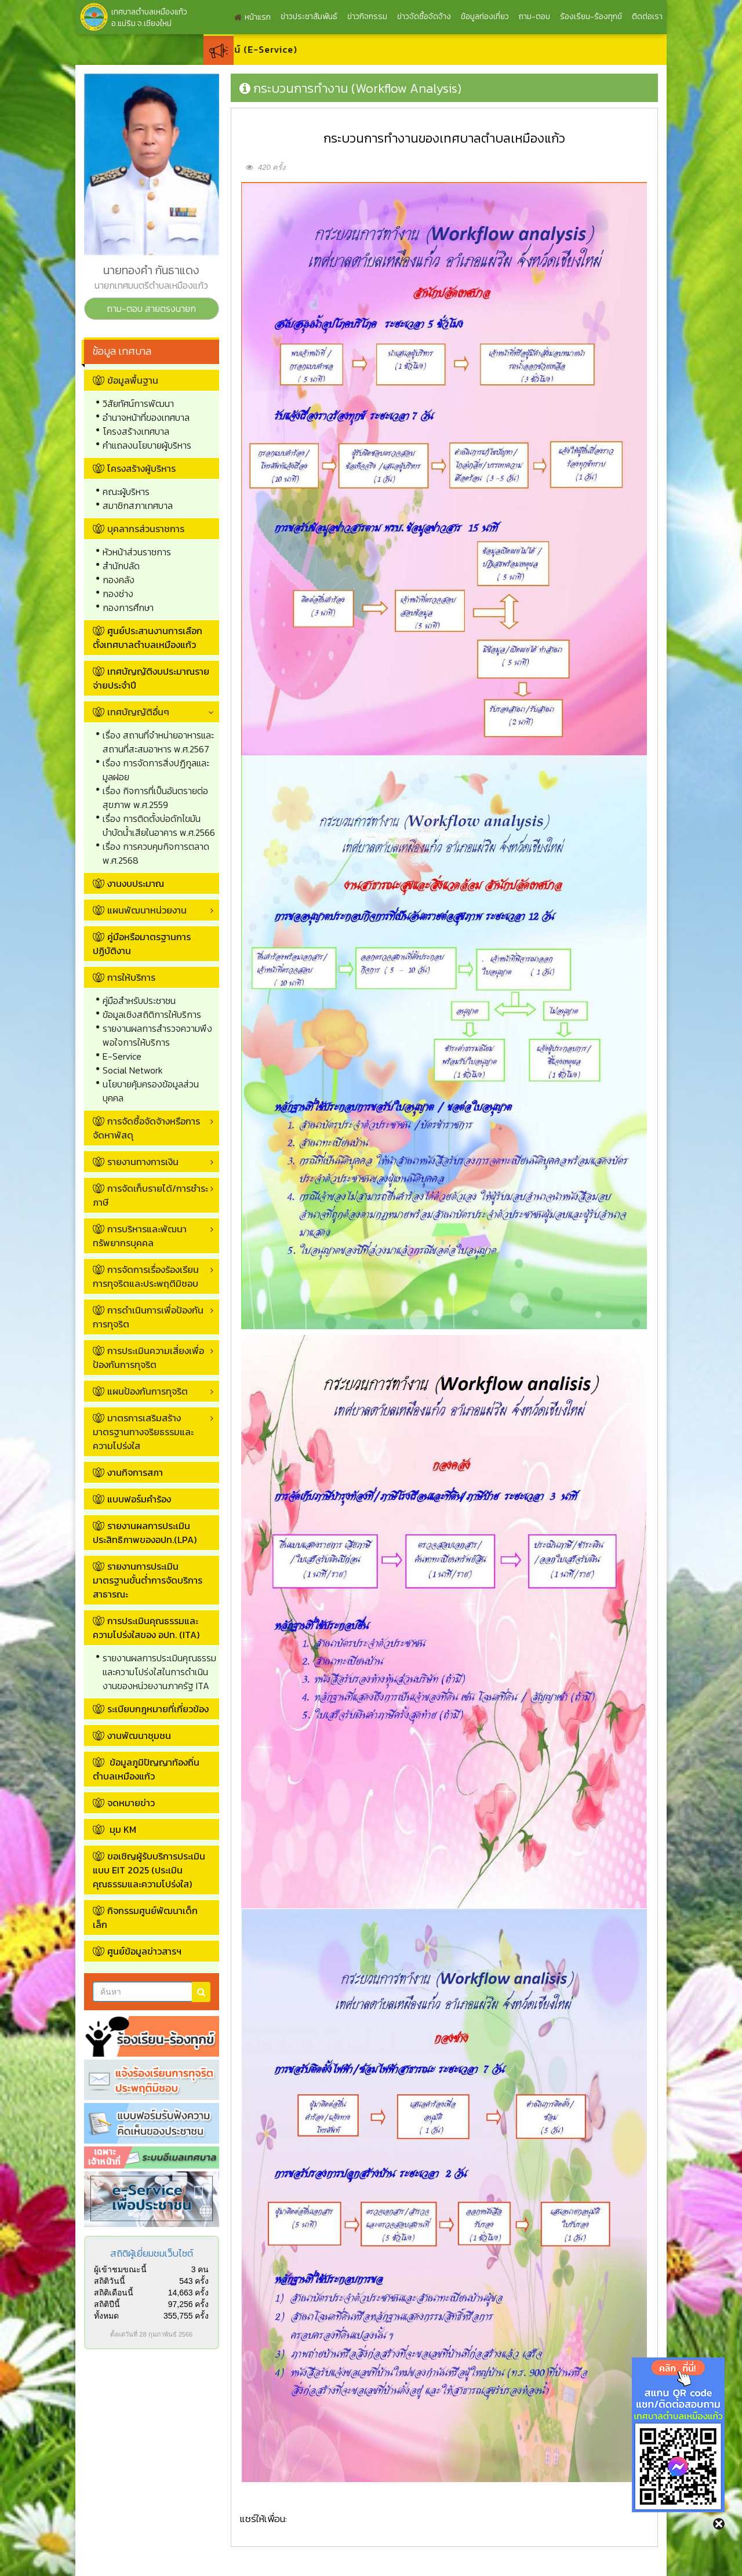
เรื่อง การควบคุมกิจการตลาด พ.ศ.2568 (156, 853)
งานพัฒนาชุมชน (139, 1735)
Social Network (133, 1070)
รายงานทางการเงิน (136, 1162)
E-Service (122, 1056)
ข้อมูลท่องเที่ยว (485, 16)
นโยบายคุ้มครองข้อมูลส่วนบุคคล (151, 1091)
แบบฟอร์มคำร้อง (139, 1499)
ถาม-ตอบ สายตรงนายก (151, 308)
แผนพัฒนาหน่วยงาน (140, 910)
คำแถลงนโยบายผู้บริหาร (147, 445)
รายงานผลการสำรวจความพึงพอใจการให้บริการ (157, 1035)
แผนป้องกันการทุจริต (140, 1391)
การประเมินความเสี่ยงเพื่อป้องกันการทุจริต (148, 1357)
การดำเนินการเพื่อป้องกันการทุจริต (148, 1317)
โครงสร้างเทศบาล (136, 431)
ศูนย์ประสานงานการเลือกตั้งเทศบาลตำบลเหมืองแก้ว (147, 638)
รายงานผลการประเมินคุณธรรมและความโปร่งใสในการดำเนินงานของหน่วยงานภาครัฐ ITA (159, 1672)
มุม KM (121, 1829)
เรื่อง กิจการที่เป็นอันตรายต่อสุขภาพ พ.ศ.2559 (155, 798)
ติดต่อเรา (647, 16)
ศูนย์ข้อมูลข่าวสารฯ (144, 1951)
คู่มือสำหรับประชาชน (139, 1000)
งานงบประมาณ (135, 883)
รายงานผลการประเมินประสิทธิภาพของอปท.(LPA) (145, 1533)
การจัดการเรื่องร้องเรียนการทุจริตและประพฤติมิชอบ (146, 1276)
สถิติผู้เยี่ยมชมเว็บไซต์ (151, 2253)
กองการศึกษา (128, 607)
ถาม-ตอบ (534, 16)
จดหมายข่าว (131, 1803)
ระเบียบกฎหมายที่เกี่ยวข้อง (158, 1709)
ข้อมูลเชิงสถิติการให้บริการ (152, 1014)
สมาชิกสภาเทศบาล (138, 505)
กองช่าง (118, 594)
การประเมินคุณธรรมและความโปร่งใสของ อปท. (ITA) (146, 1628)
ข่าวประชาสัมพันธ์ (309, 16)
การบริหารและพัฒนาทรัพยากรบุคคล (140, 1236)
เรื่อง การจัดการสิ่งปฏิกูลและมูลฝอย (156, 770)
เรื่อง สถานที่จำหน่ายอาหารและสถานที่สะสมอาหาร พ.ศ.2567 (158, 742)
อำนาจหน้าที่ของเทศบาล (146, 417)
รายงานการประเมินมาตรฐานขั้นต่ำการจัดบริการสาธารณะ (147, 1580)
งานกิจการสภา (135, 1472)
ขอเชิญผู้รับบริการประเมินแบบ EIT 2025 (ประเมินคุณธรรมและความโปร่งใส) (149, 1870)
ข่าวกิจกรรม (367, 16)
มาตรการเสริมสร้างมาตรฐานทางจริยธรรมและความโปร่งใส (143, 1432)
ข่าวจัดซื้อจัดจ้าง (424, 16)
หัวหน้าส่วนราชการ (137, 552)
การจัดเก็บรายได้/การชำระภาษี (150, 1195)
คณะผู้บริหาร (126, 492)
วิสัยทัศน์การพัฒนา (138, 403)
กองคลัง (118, 580)
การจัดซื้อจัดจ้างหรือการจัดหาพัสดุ (146, 1128)
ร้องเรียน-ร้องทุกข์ (591, 16)
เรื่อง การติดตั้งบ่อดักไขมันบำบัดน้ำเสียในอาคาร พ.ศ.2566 (159, 825)
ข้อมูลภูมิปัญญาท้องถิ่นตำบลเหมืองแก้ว (146, 1769)
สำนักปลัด (121, 566)
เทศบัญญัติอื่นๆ (131, 712)
